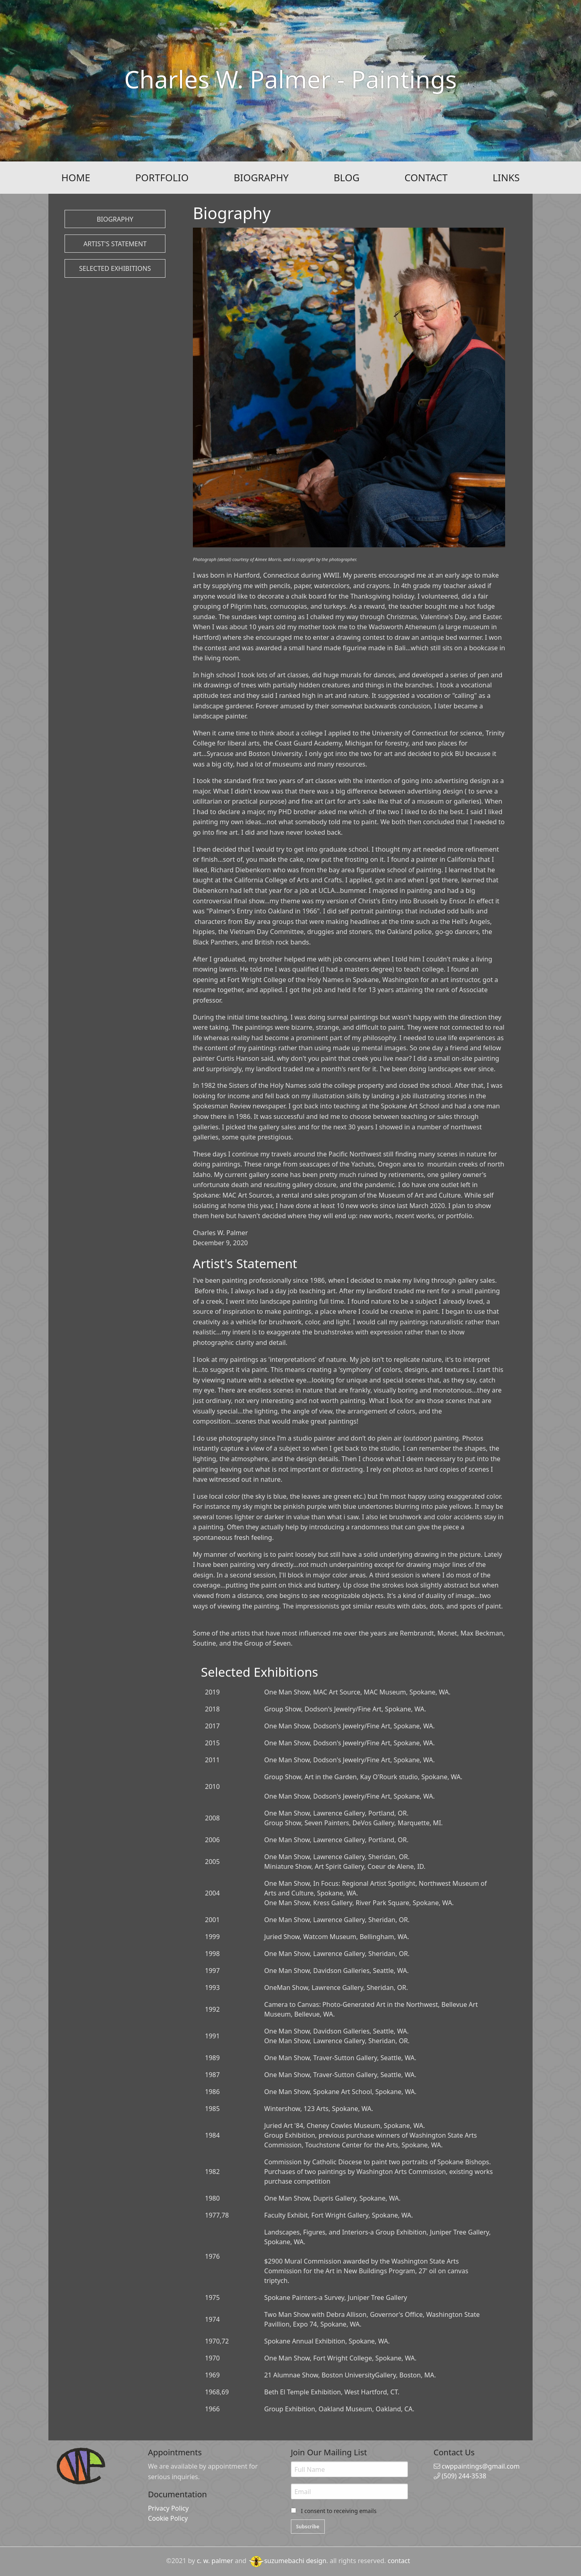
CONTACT (426, 177)
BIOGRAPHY (261, 177)
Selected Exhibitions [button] (115, 268)
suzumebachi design (287, 2560)
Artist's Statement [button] (115, 243)
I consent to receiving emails (338, 2511)
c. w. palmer (215, 2560)
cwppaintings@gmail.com (477, 2466)
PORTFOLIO (161, 177)
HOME (75, 177)
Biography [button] (115, 219)
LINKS (506, 177)
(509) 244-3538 (460, 2475)
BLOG (346, 177)
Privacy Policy (168, 2508)
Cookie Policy (168, 2518)
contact (399, 2560)
